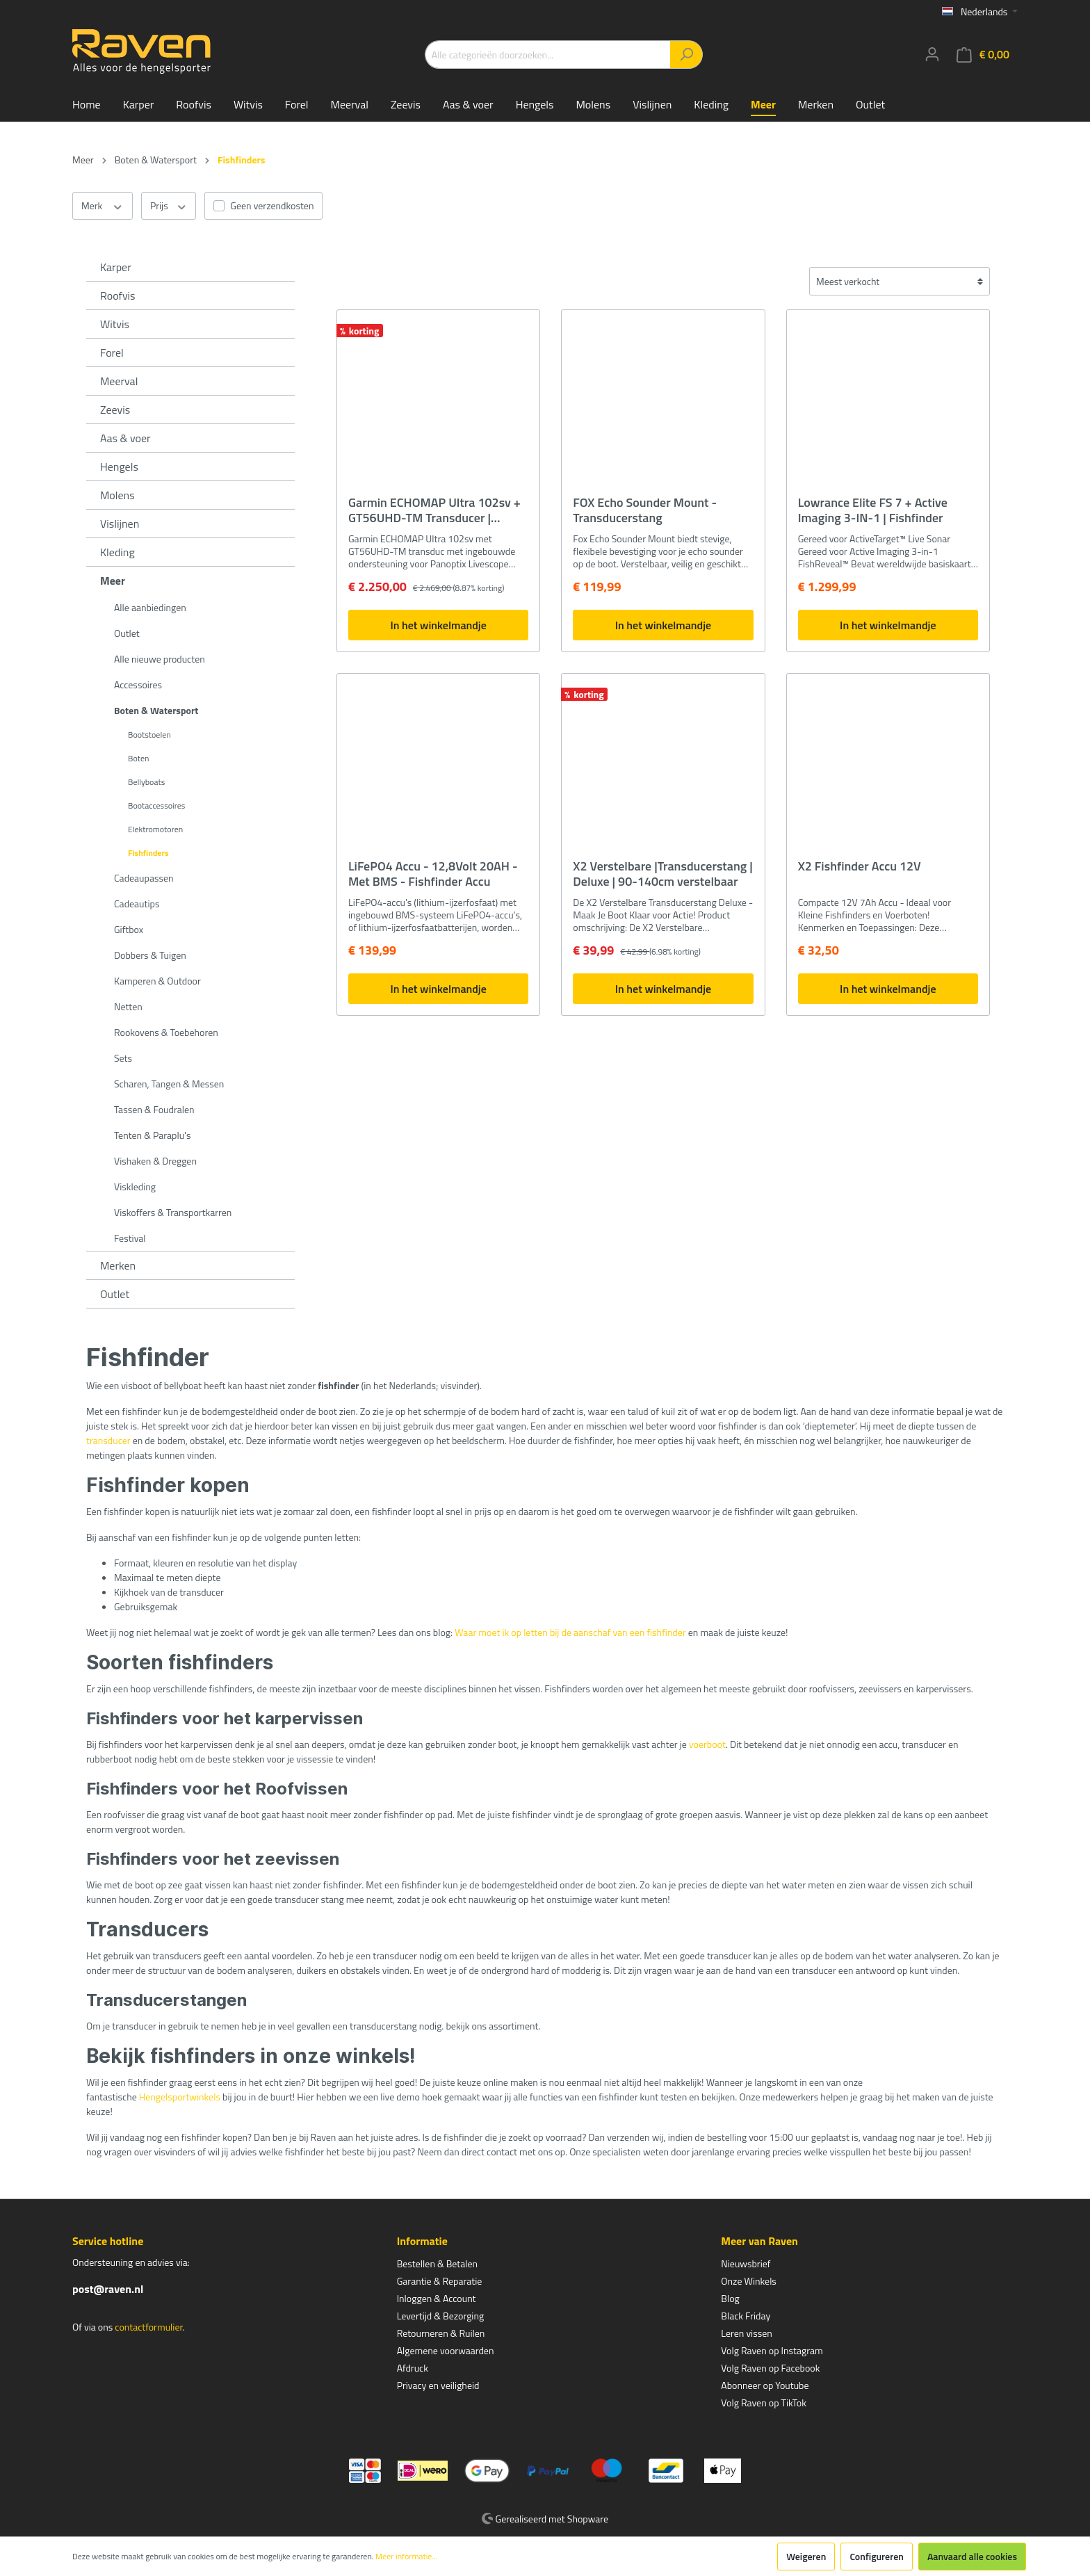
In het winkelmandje (438, 625)
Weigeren (806, 2556)
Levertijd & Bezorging (441, 2315)
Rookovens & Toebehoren (166, 1032)
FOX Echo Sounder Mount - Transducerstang (645, 510)
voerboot (707, 1744)
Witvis (114, 324)
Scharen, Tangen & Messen (169, 1083)
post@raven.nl (107, 2289)
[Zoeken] (686, 54)
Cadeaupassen (144, 877)
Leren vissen (746, 2333)
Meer (112, 580)
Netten (128, 1006)
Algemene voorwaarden (445, 2350)
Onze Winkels (748, 2281)
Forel (112, 352)
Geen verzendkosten (272, 205)
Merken (118, 1265)
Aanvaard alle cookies (972, 2556)
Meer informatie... (406, 2556)
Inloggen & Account (436, 2298)
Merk (102, 205)
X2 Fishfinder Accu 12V (859, 867)
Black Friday (745, 2315)
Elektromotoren (155, 829)
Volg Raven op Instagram (771, 2350)
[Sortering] (899, 281)
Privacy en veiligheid (438, 2385)
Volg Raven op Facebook (770, 2367)
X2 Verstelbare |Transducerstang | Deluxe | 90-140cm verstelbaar (662, 874)
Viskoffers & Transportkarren (172, 1212)
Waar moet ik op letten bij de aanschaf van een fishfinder (570, 1632)
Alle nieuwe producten (159, 658)
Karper (115, 267)
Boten (138, 758)
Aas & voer (125, 438)
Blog (730, 2298)
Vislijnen (119, 523)
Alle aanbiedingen (150, 607)
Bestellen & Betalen (437, 2263)
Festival (130, 1238)
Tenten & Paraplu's (152, 1135)
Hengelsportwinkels (179, 2096)
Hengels (119, 466)
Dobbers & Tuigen (150, 955)
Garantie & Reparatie (439, 2281)
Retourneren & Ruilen (441, 2333)
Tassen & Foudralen (154, 1109)
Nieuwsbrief (745, 2263)
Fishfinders (148, 852)
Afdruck (412, 2367)
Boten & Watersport (156, 710)
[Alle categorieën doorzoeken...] (548, 54)
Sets (123, 1058)
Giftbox (128, 929)
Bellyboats (146, 781)
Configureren (876, 2556)
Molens (117, 495)
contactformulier (148, 2326)
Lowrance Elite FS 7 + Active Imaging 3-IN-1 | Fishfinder (872, 510)
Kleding (117, 552)
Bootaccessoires (156, 805)
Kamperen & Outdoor (157, 980)
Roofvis (118, 295)
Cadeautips (136, 903)
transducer (108, 1440)
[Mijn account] (932, 54)
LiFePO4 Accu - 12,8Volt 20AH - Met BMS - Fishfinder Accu (433, 874)
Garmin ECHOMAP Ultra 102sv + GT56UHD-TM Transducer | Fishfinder (434, 510)
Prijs (168, 205)
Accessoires (138, 684)
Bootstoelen (149, 734)
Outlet (127, 633)
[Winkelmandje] (983, 54)
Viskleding (135, 1186)
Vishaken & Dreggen (155, 1160)
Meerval (119, 381)
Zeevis (115, 409)
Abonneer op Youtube (764, 2385)
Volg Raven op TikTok (763, 2402)
